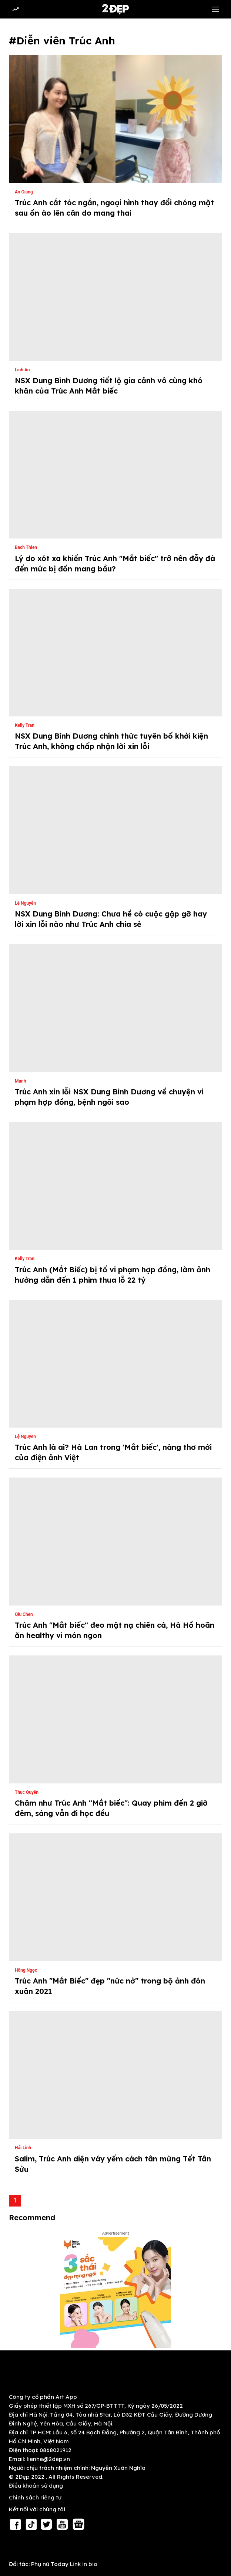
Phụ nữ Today (49, 2563)
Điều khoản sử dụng (36, 2485)
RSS (18, 2546)
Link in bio (83, 2563)
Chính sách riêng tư (35, 2497)
